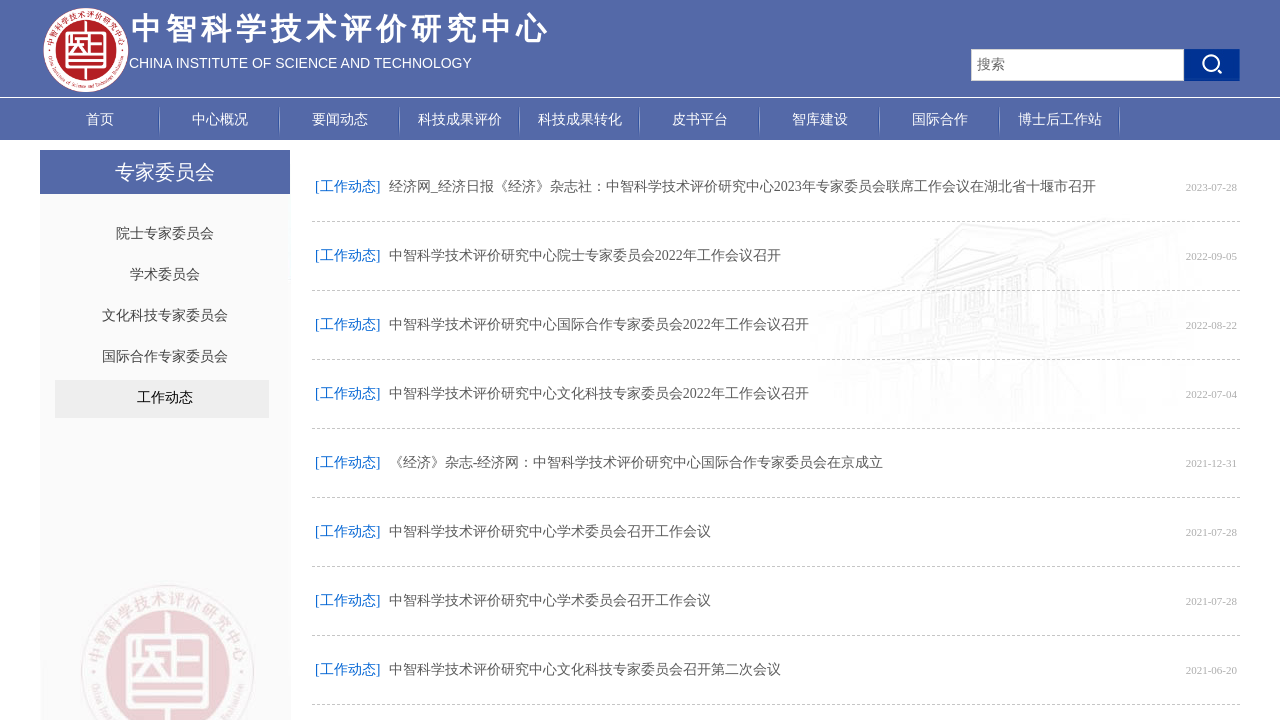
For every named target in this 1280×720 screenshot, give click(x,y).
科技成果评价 (460, 119)
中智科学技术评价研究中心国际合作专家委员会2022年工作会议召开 (599, 324)
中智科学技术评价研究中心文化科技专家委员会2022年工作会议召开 (599, 393)
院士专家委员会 (165, 233)
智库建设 (820, 119)
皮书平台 (700, 119)
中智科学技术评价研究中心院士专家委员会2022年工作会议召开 (585, 255)
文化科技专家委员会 (165, 315)
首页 (100, 119)
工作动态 (165, 397)
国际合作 (940, 119)
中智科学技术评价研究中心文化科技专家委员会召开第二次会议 (585, 669)
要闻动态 (340, 119)
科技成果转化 (580, 119)
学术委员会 (165, 274)
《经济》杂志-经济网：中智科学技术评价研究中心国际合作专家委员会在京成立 (636, 462)
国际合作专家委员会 (165, 356)
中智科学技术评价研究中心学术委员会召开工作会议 (550, 531)
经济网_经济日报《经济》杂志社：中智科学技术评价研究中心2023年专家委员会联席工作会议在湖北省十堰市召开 (742, 186)
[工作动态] (347, 186)
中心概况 (220, 119)
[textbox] (1077, 65)
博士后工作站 (1060, 119)
